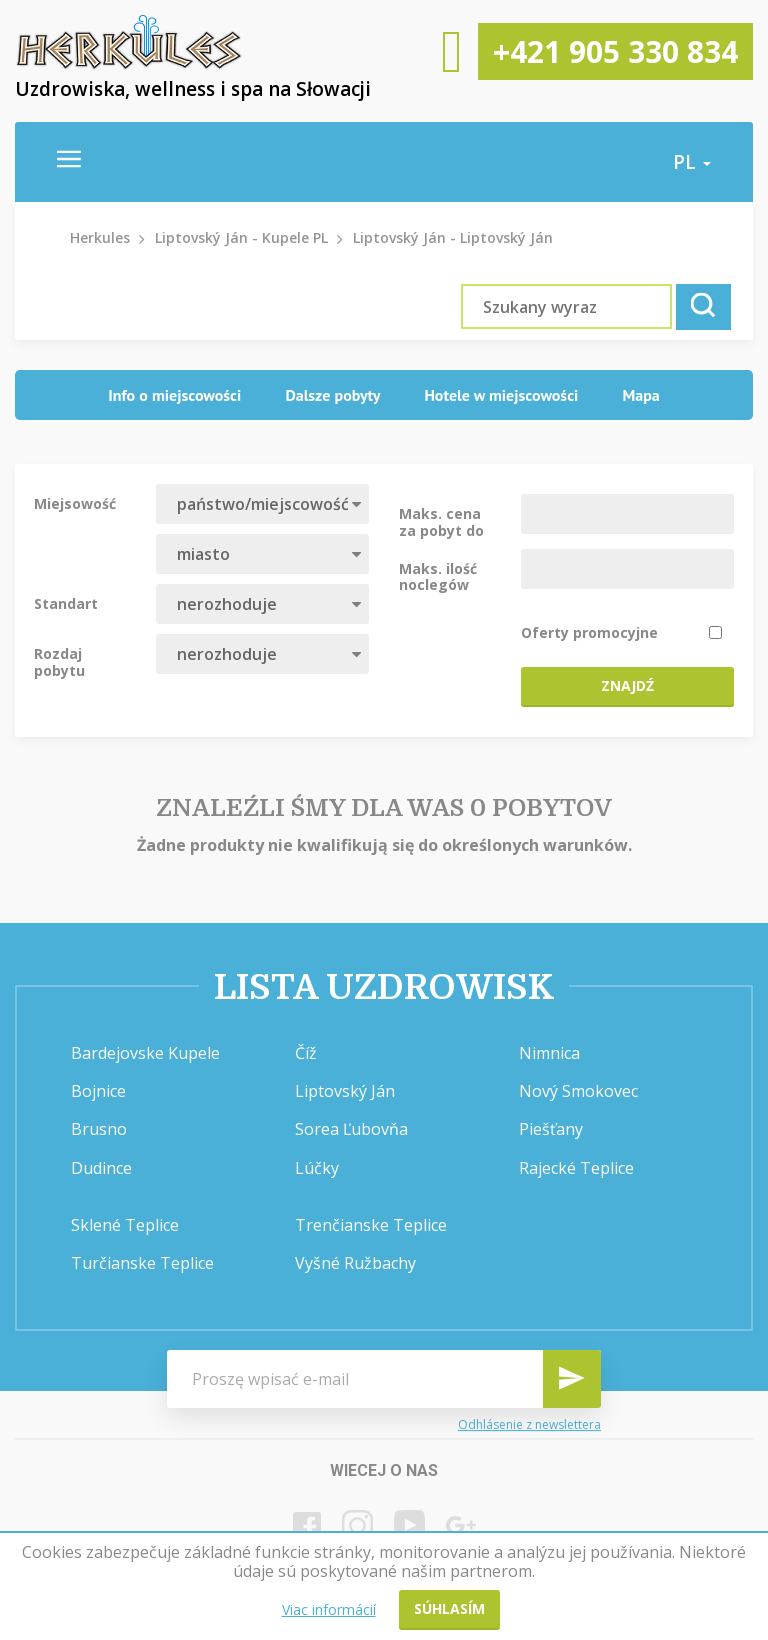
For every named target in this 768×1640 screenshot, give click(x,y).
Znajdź (627, 685)
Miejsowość (75, 503)
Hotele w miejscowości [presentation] (501, 395)
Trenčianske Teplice (371, 1225)
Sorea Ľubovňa (351, 1129)
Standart (66, 603)
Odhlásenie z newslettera (529, 1424)
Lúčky (317, 1168)
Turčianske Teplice (142, 1263)
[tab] (174, 395)
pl (692, 162)
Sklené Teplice (125, 1225)
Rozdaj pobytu (59, 661)
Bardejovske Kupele (145, 1053)
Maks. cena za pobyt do (441, 521)
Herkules (100, 237)
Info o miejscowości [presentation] (174, 395)
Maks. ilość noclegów (438, 576)
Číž (306, 1053)
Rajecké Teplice (576, 1168)
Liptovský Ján (345, 1091)
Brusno (99, 1129)
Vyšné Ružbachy (355, 1263)
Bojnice (98, 1091)
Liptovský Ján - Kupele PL (241, 237)
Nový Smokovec (578, 1091)
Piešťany (551, 1129)
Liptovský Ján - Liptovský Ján (453, 237)
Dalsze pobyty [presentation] (332, 395)
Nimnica (549, 1053)
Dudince (101, 1168)
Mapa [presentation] (640, 395)
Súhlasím (449, 1608)
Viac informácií (329, 1609)
